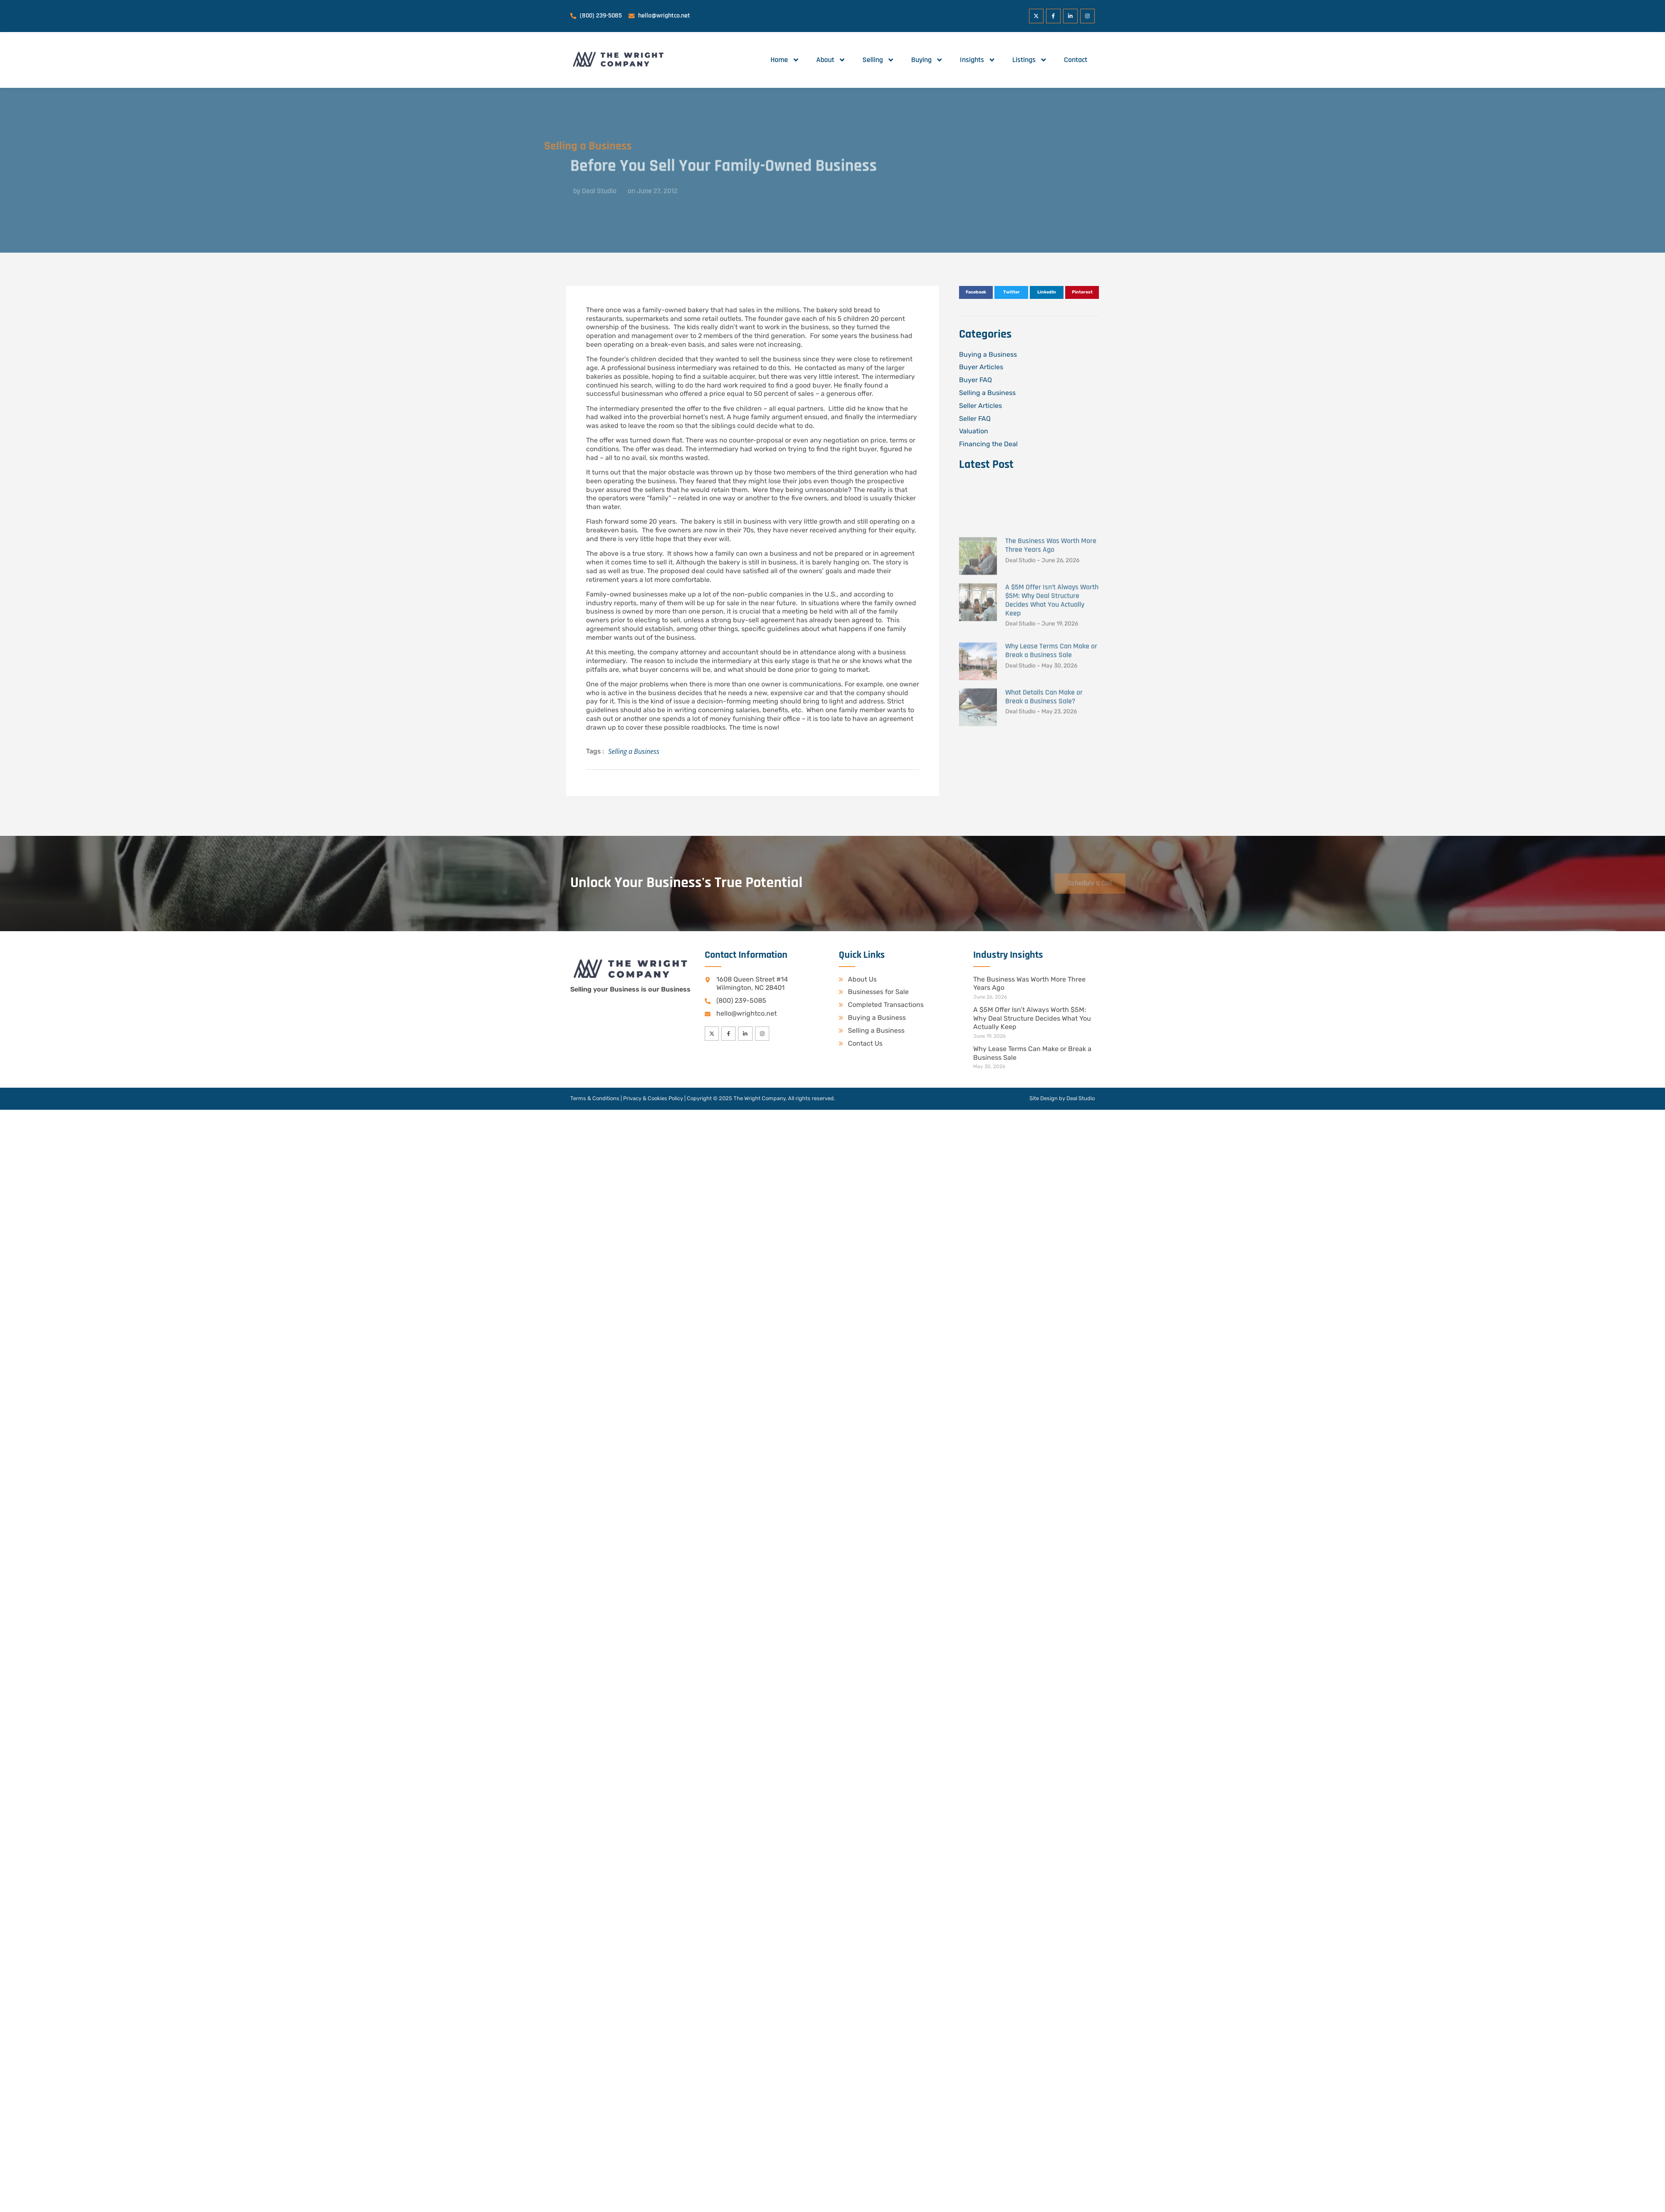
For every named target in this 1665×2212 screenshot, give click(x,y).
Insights (978, 60)
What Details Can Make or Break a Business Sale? (1044, 824)
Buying (927, 60)
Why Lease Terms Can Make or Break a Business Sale (1051, 778)
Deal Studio (1080, 1099)
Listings (1029, 60)
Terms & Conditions (594, 1099)
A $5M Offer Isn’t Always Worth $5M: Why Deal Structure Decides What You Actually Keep (1051, 728)
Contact (1075, 60)
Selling (878, 60)
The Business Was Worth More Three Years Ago (1050, 673)
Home (785, 60)
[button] (976, 292)
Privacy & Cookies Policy (653, 1099)
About (831, 60)
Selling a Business (528, 146)
